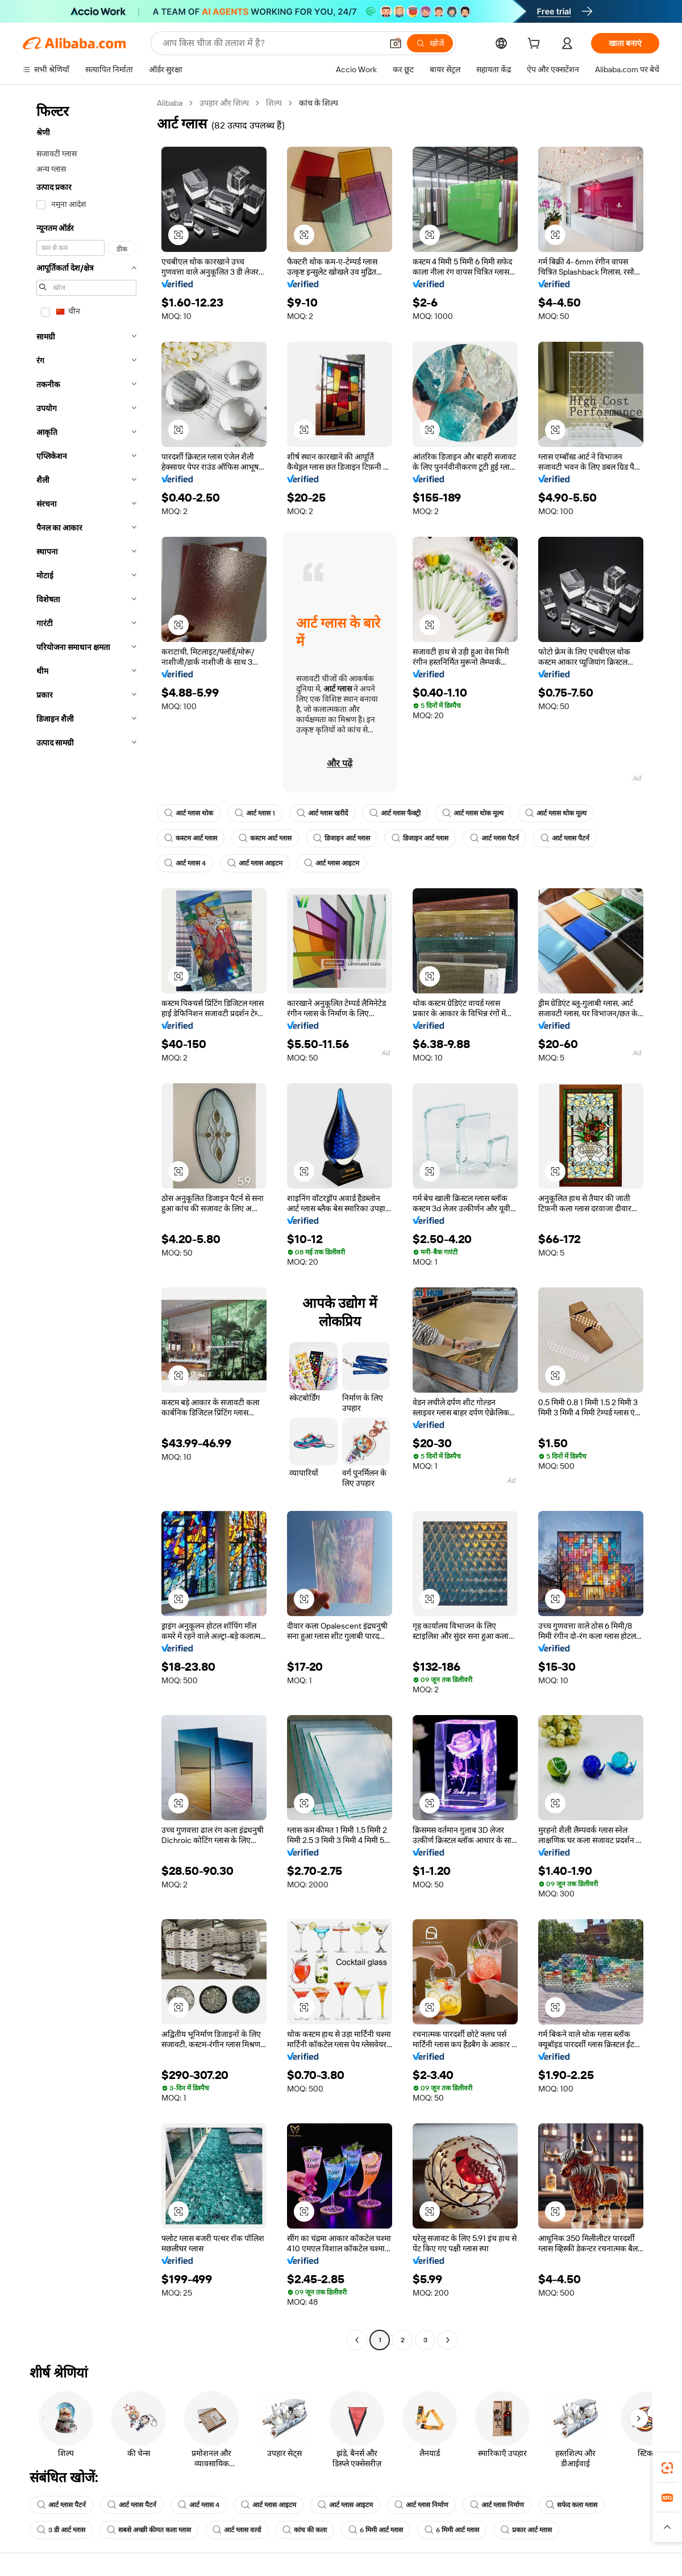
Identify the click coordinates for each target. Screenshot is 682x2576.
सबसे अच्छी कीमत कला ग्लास (149, 2529)
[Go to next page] (448, 2340)
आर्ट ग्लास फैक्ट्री (395, 813)
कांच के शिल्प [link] (318, 102)
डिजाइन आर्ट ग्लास (341, 838)
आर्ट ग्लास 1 (255, 813)
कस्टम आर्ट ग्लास (190, 838)
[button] (395, 43)
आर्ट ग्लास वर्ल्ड (237, 2529)
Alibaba (169, 102)
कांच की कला (304, 2529)
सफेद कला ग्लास (571, 2504)
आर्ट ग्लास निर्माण (421, 2504)
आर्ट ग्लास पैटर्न (494, 838)
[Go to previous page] (357, 2340)
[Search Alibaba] (271, 43)
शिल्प (274, 102)
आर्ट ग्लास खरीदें (322, 813)
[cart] (535, 44)
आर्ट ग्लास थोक (188, 813)
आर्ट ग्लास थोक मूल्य (473, 813)
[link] (667, 2468)
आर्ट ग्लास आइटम (254, 863)
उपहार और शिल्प (224, 102)
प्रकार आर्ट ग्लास (526, 2529)
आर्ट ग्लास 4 (185, 863)
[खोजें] (430, 43)
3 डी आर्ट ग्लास (61, 2529)
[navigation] (86, 1223)
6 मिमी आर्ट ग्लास (375, 2529)
